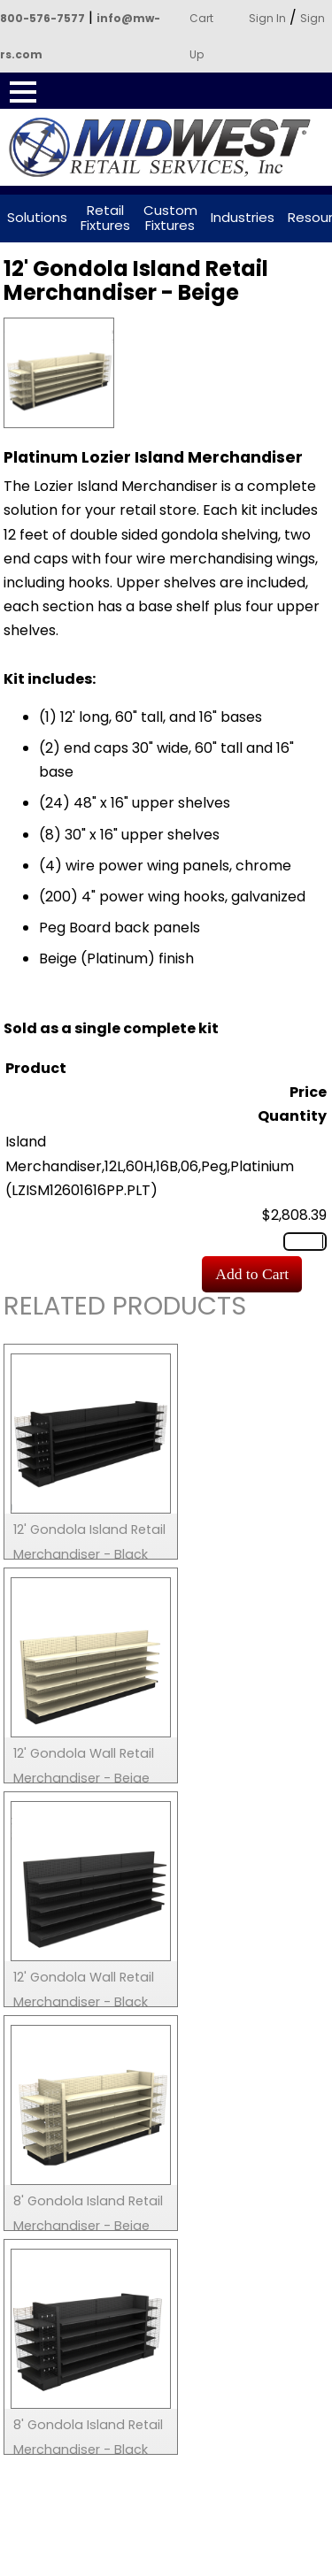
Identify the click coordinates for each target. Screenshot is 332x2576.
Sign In (267, 18)
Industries (242, 218)
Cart (201, 18)
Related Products (125, 1308)
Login (222, 2564)
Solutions (37, 218)
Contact (103, 2564)
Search (43, 2564)
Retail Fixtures (105, 218)
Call (162, 2564)
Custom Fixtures (170, 218)
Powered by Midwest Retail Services (166, 148)
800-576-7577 (42, 18)
